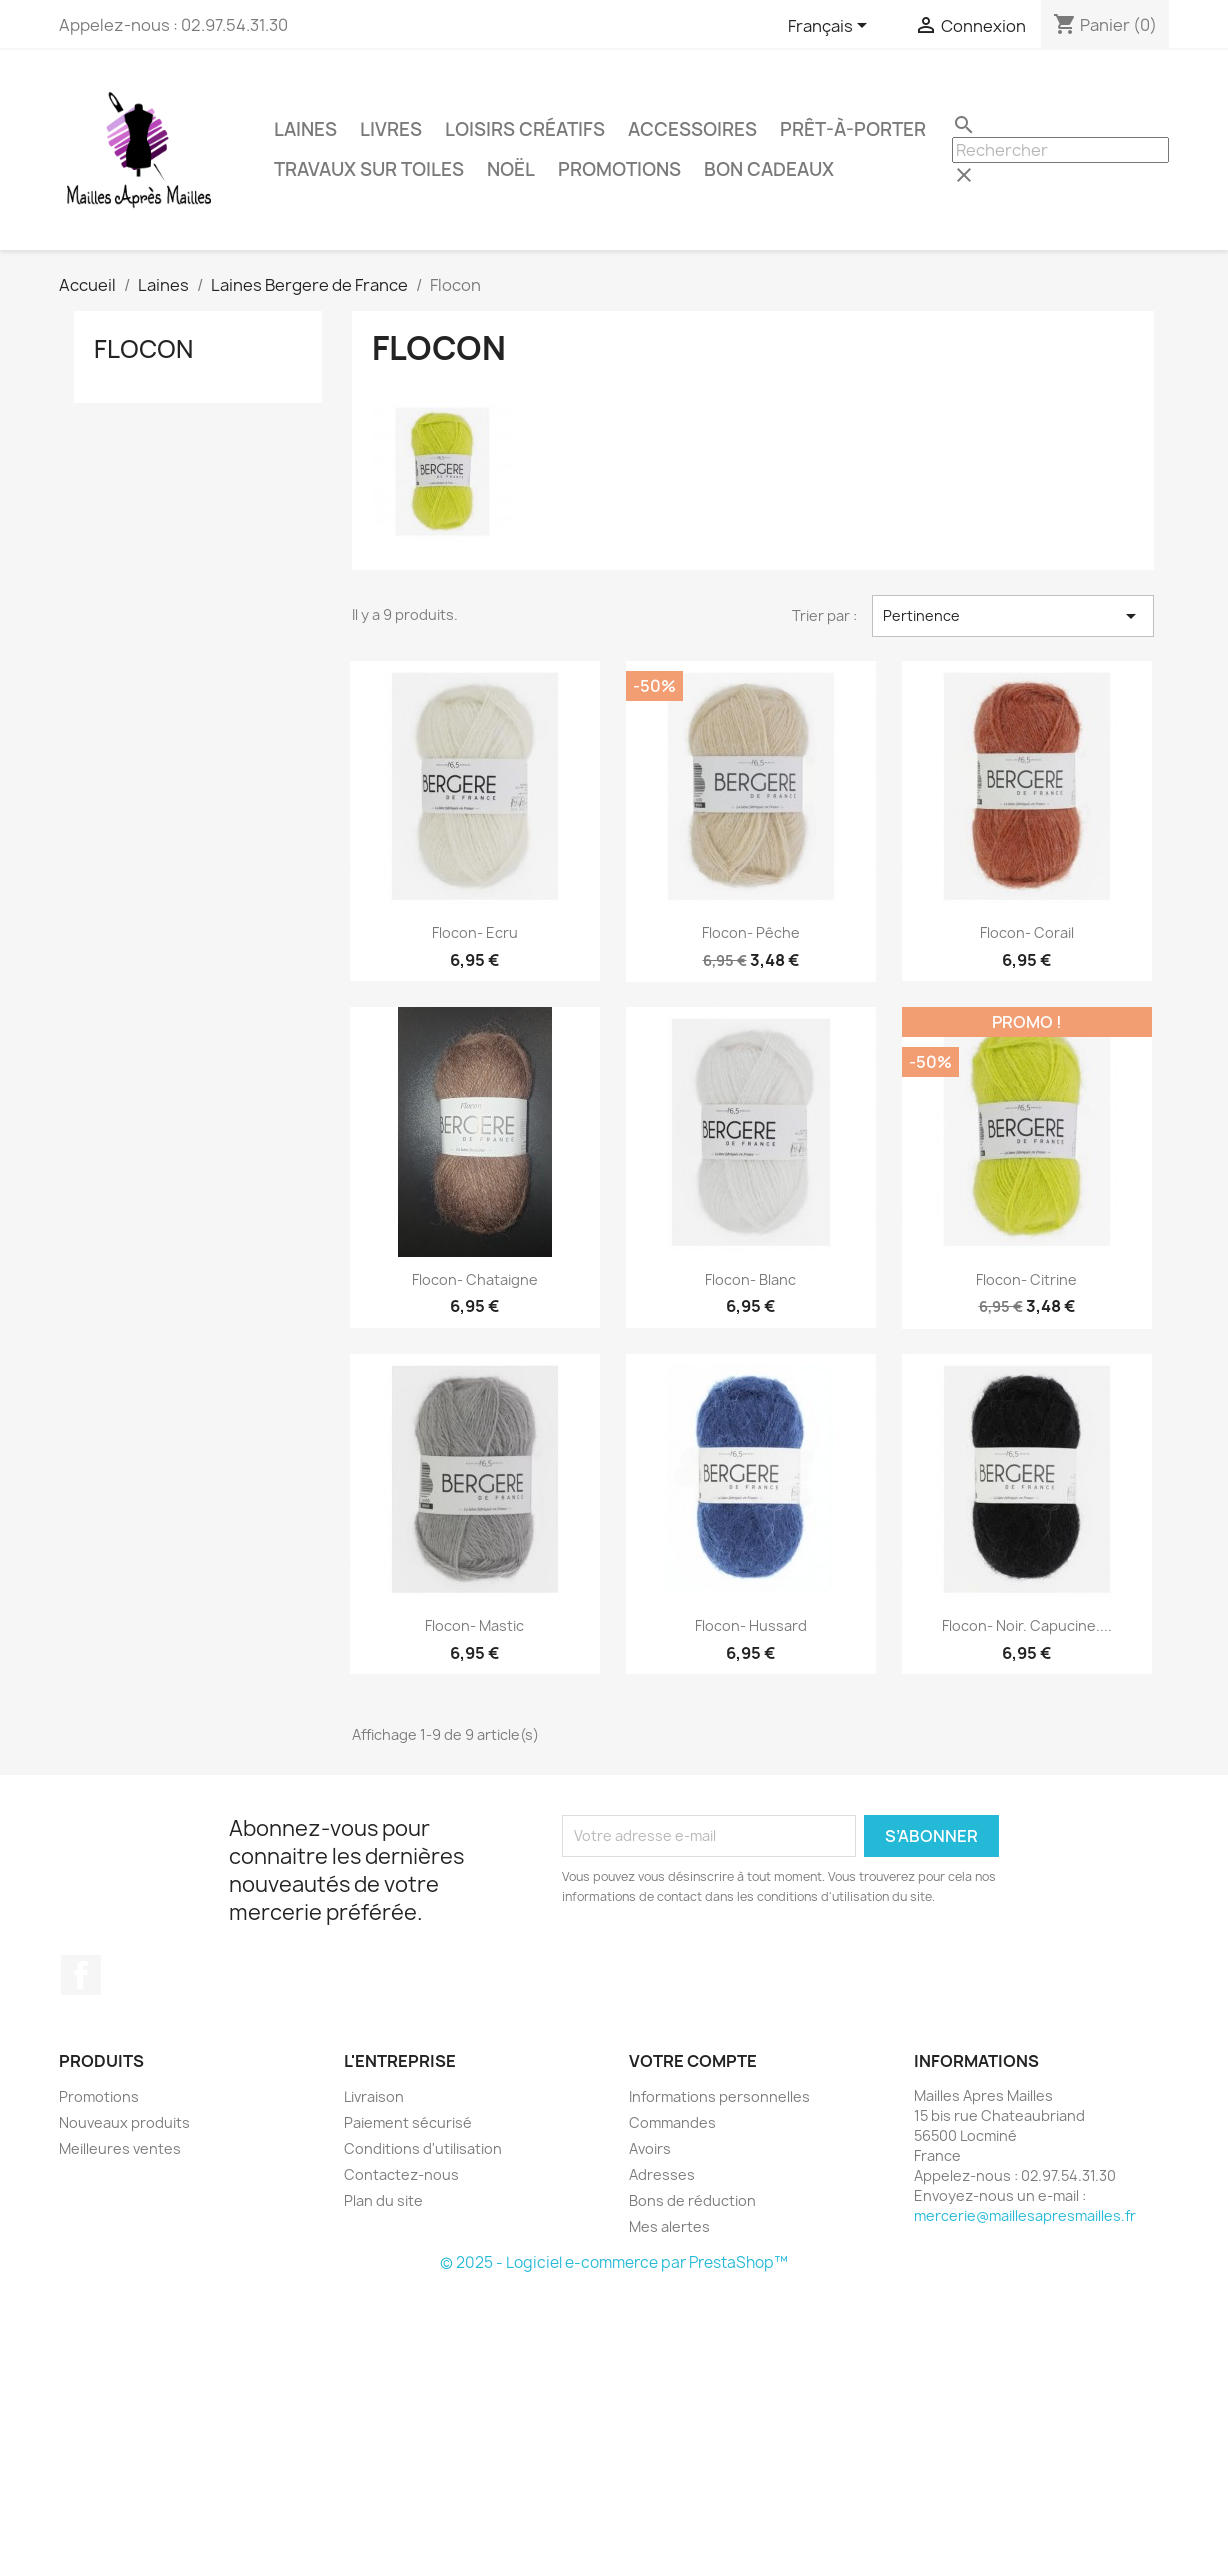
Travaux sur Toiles (369, 169)
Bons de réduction (692, 2200)
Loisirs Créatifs (525, 129)
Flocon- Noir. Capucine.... (1027, 1625)
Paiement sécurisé (408, 2122)
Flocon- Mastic (474, 1625)
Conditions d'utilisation (423, 2148)
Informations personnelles (719, 2096)
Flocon (143, 349)
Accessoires (692, 129)
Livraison (374, 2096)
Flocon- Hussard (751, 1625)
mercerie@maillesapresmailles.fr (1025, 2215)
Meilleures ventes (120, 2148)
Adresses (662, 2174)
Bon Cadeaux (769, 169)
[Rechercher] (1060, 150)
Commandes (672, 2122)
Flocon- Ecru (475, 932)
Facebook (81, 1975)
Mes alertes (669, 2226)
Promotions (619, 169)
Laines (305, 129)
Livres (391, 129)
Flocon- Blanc (750, 1279)
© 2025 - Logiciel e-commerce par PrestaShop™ (614, 2262)
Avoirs (650, 2148)
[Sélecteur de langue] (831, 27)
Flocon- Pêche (751, 932)
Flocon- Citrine (1026, 1279)
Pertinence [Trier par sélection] (1013, 616)
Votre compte (693, 2061)
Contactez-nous (401, 2174)
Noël (511, 169)
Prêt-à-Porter (853, 129)
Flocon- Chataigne (475, 1279)
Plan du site (383, 2200)
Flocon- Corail (1027, 932)
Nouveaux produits (124, 2122)
